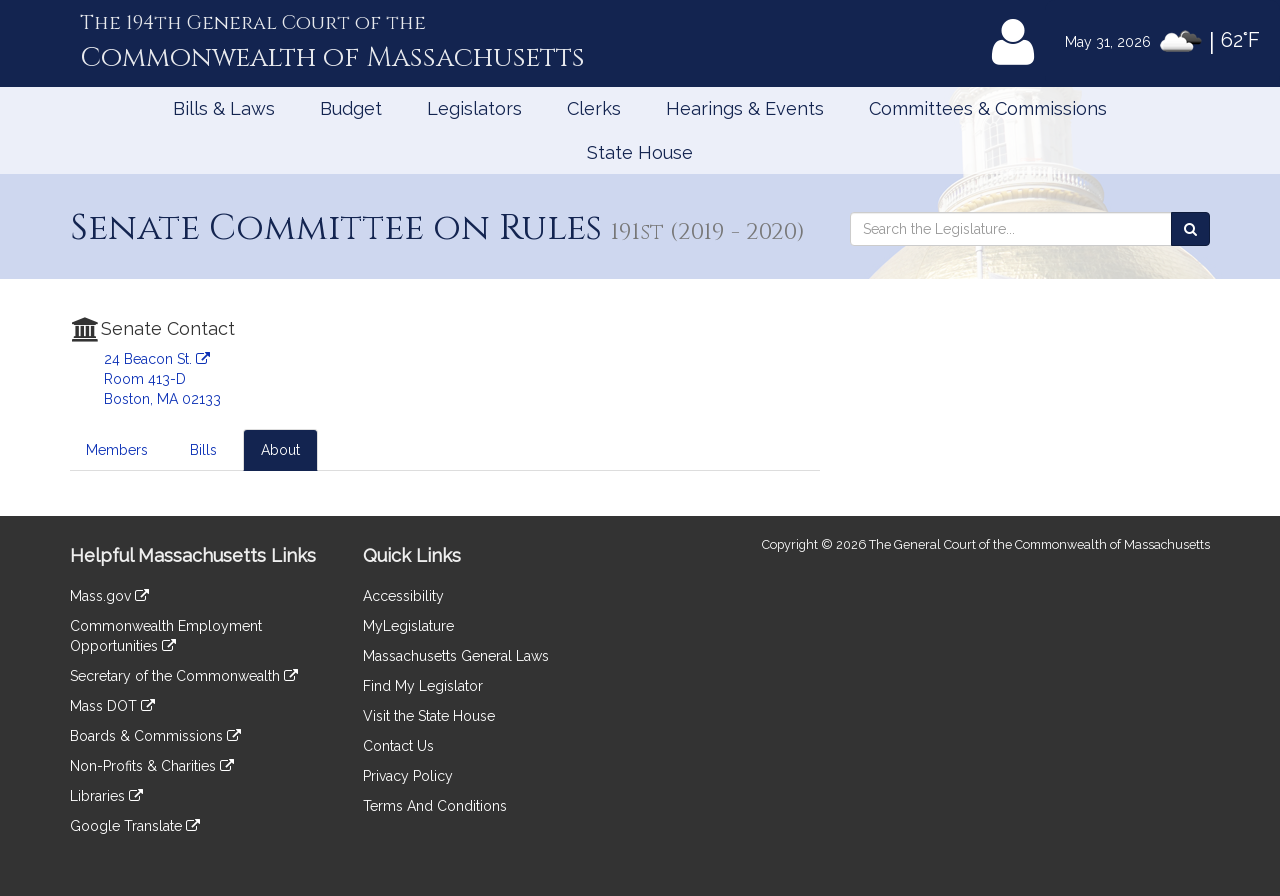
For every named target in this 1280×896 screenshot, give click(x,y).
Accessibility (403, 596)
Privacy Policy (408, 776)
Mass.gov (109, 596)
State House (640, 152)
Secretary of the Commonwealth (184, 676)
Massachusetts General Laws (456, 656)
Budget (351, 108)
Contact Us (398, 746)
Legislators (474, 108)
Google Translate (135, 826)
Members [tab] (117, 450)
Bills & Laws (224, 108)
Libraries (106, 796)
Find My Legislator (423, 686)
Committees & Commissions (988, 108)
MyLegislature (408, 626)
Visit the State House (429, 716)
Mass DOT (112, 706)
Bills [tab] (203, 450)
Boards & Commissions (155, 736)
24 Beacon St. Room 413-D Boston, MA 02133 (162, 379)
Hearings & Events (745, 108)
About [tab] (280, 450)
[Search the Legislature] (1190, 229)
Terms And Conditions (435, 806)
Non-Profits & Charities (152, 766)
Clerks (594, 108)
